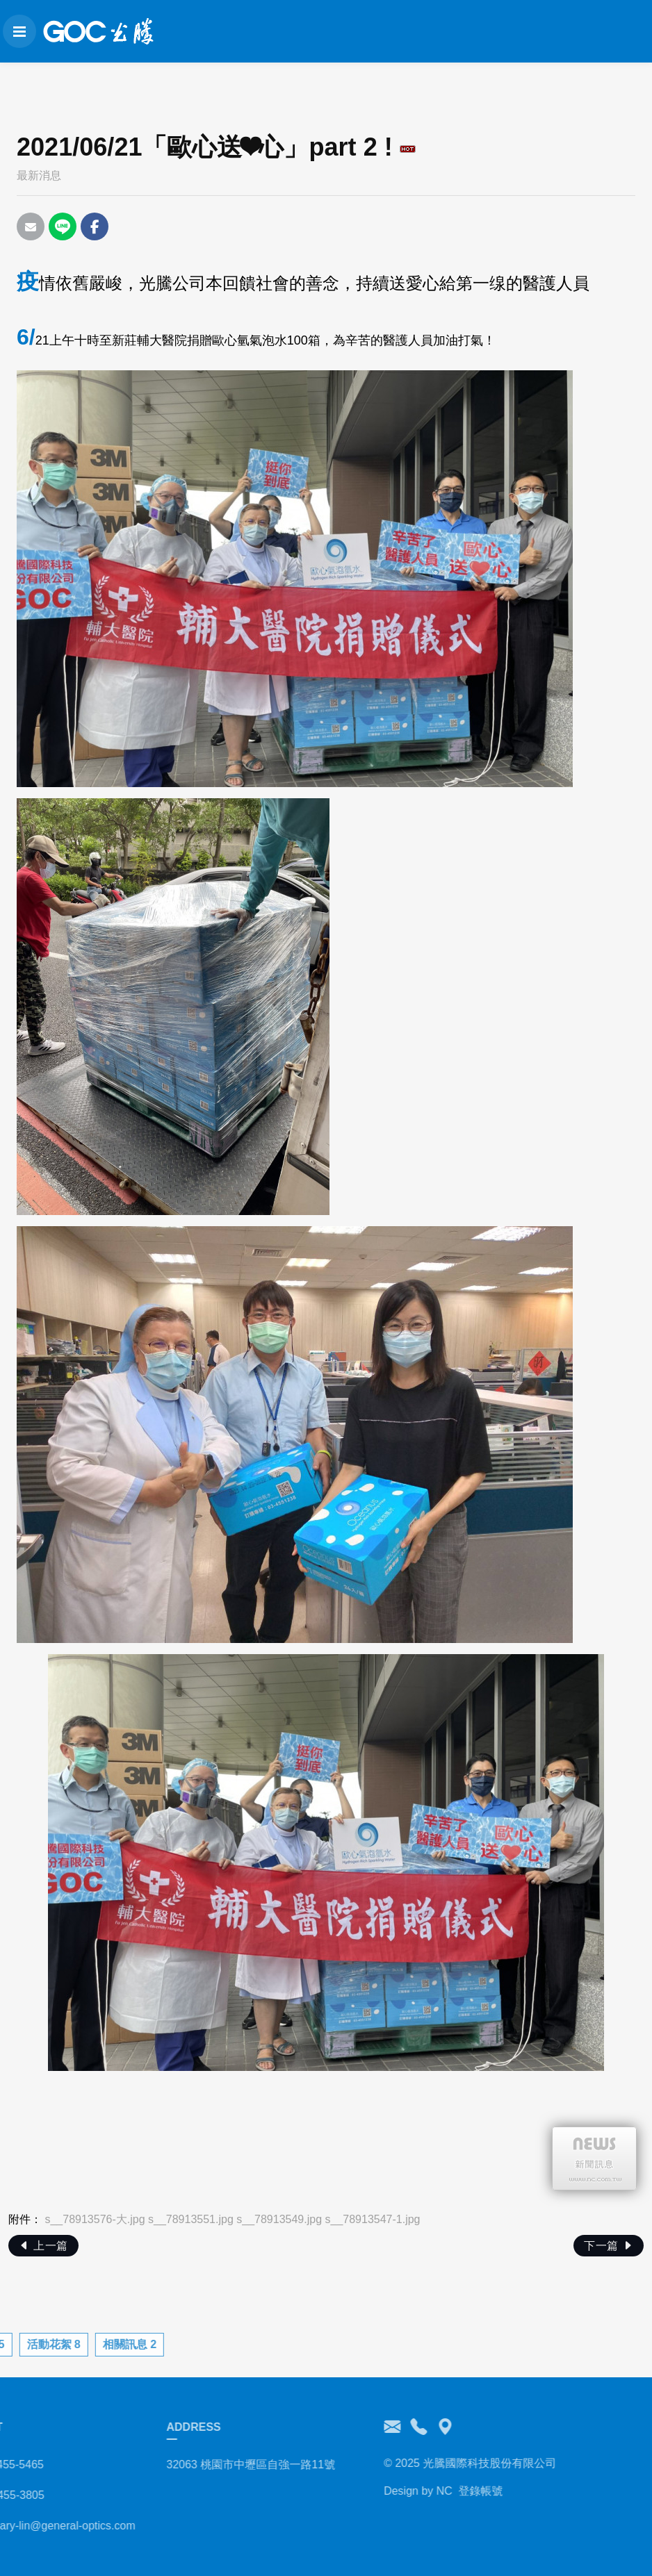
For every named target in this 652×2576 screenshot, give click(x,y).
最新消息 (39, 175)
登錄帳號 (427, 2491)
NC (390, 2491)
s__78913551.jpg (191, 2219)
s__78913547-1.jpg (372, 2219)
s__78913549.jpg (279, 2219)
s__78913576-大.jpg (94, 2219)
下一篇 (608, 2246)
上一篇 (43, 2246)
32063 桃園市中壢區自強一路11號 (197, 2464)
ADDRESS (140, 2427)
